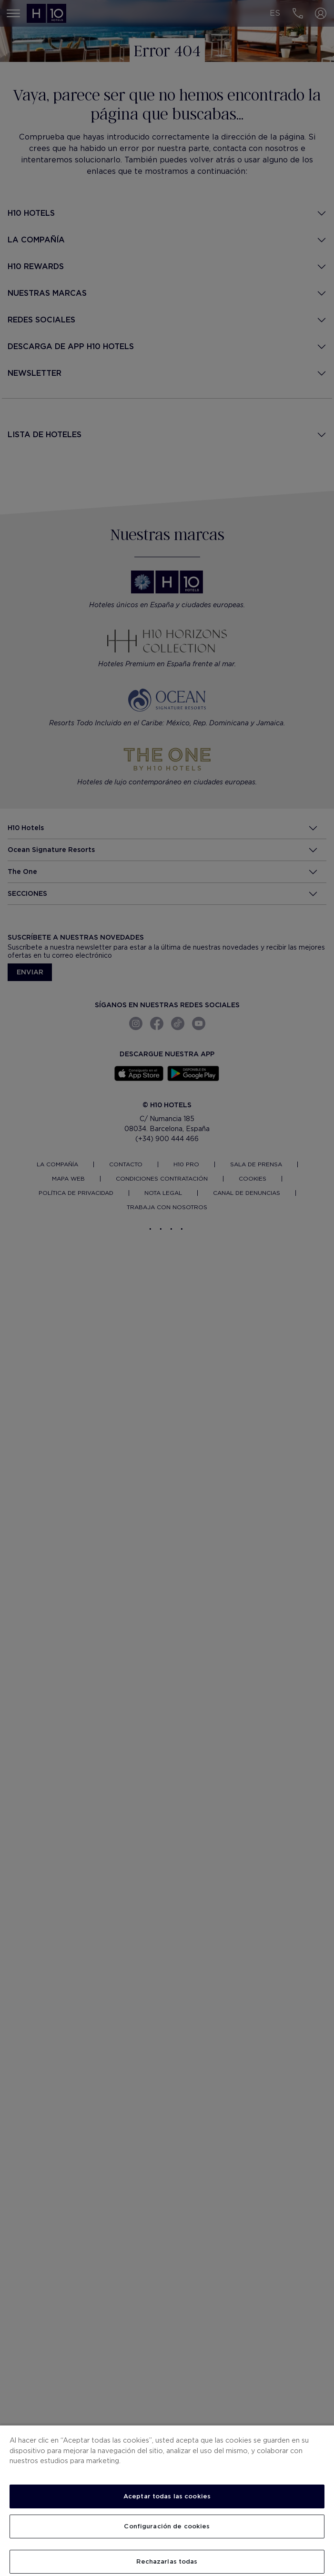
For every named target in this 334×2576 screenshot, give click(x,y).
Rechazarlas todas (166, 2561)
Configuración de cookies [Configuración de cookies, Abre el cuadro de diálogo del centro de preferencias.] (167, 2526)
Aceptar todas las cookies (167, 2496)
